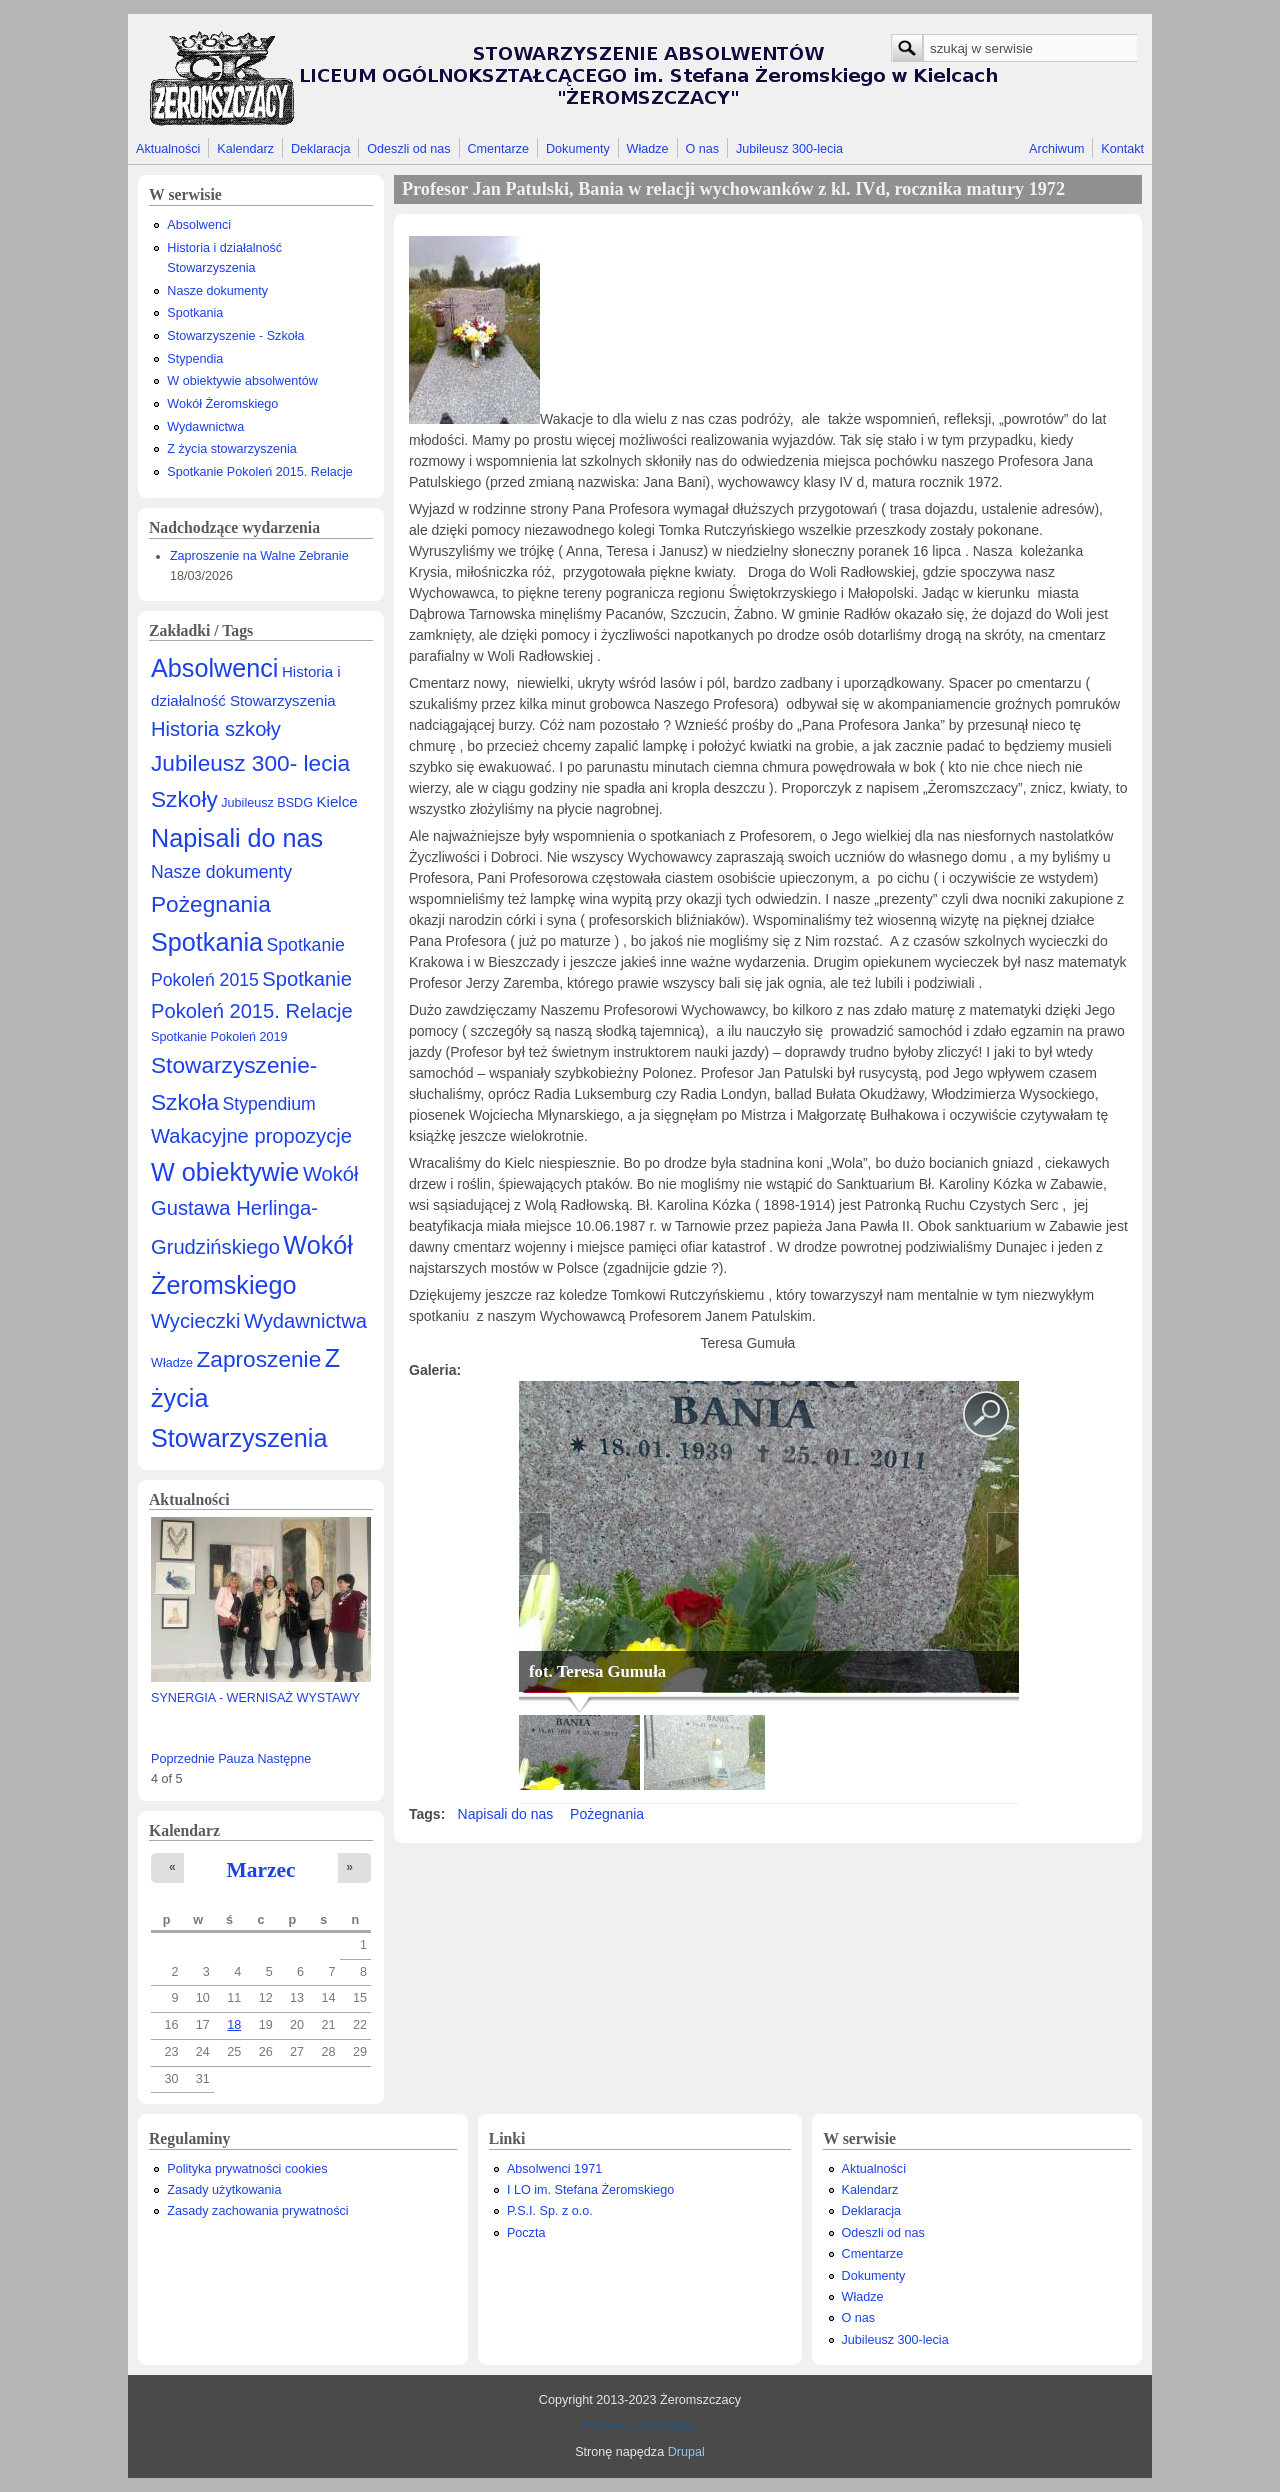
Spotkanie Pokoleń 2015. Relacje (260, 472)
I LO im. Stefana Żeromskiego (590, 2190)
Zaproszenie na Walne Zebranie (259, 556)
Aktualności (168, 149)
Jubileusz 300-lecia (789, 149)
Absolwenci (199, 225)
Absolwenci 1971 (554, 2169)
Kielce (336, 801)
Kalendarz (245, 149)
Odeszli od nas (408, 149)
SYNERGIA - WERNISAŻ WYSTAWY (255, 1698)
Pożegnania (211, 904)
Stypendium (269, 1104)
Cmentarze (499, 149)
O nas (702, 149)
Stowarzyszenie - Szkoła (235, 336)
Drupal (686, 2452)
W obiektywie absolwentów (242, 381)
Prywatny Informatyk (640, 2426)
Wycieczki (195, 1321)
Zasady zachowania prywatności (257, 2211)
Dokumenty (578, 149)
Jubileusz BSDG (267, 803)
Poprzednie (183, 1759)
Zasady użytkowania (224, 2190)
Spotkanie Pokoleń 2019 (219, 1037)
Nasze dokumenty (217, 291)
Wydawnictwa (205, 427)
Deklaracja (321, 149)
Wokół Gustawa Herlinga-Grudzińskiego (255, 1210)
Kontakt (1122, 149)
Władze (648, 149)
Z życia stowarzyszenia (231, 449)
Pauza (236, 1759)
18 (234, 2025)
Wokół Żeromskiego (222, 404)
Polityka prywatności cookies (247, 2169)
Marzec (261, 1870)
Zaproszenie (259, 1359)
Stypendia (195, 359)
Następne (284, 1759)
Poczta (526, 2233)
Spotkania (195, 313)
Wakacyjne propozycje (251, 1136)
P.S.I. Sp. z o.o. (550, 2211)
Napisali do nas (237, 838)
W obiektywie (225, 1172)
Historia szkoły (216, 729)
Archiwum (1056, 149)
